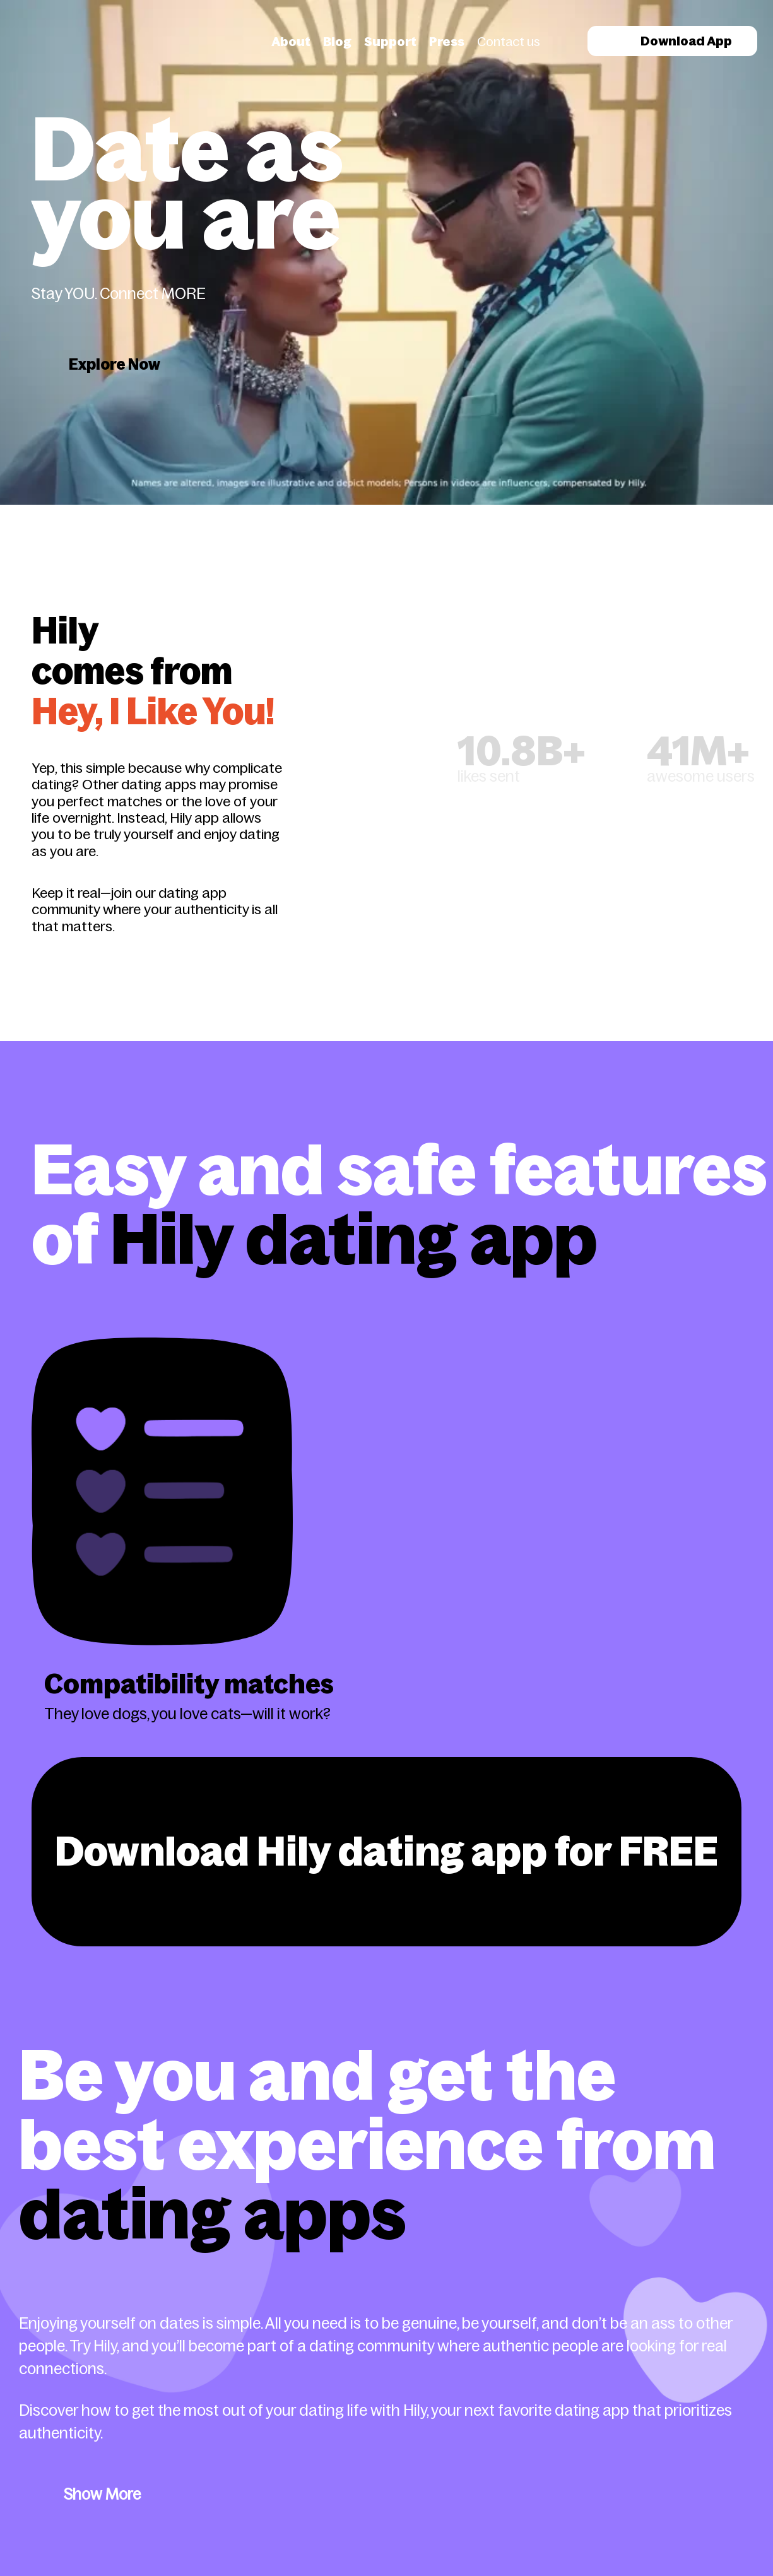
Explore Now (114, 364)
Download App (672, 41)
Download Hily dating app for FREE (386, 1851)
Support (390, 42)
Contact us (508, 42)
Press (446, 42)
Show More (102, 2494)
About (290, 42)
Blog (337, 42)
